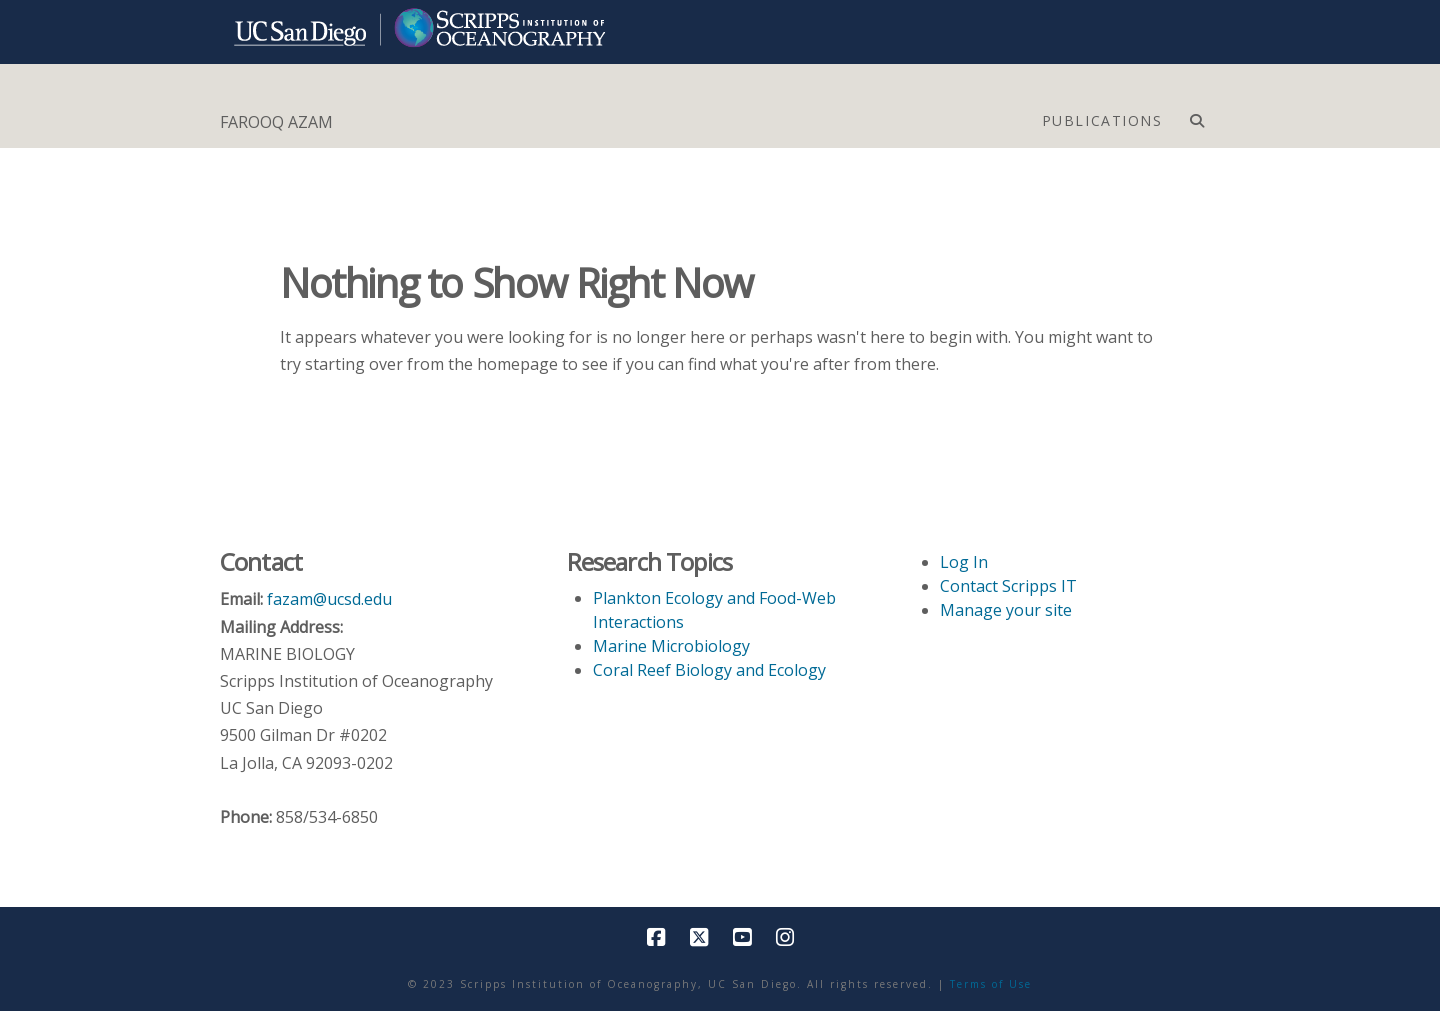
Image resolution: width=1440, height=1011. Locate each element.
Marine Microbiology (671, 646)
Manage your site (1006, 610)
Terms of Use (991, 984)
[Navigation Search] (1196, 116)
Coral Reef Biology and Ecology (709, 670)
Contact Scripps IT (1008, 586)
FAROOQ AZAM (276, 122)
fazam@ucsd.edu (329, 599)
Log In (964, 562)
